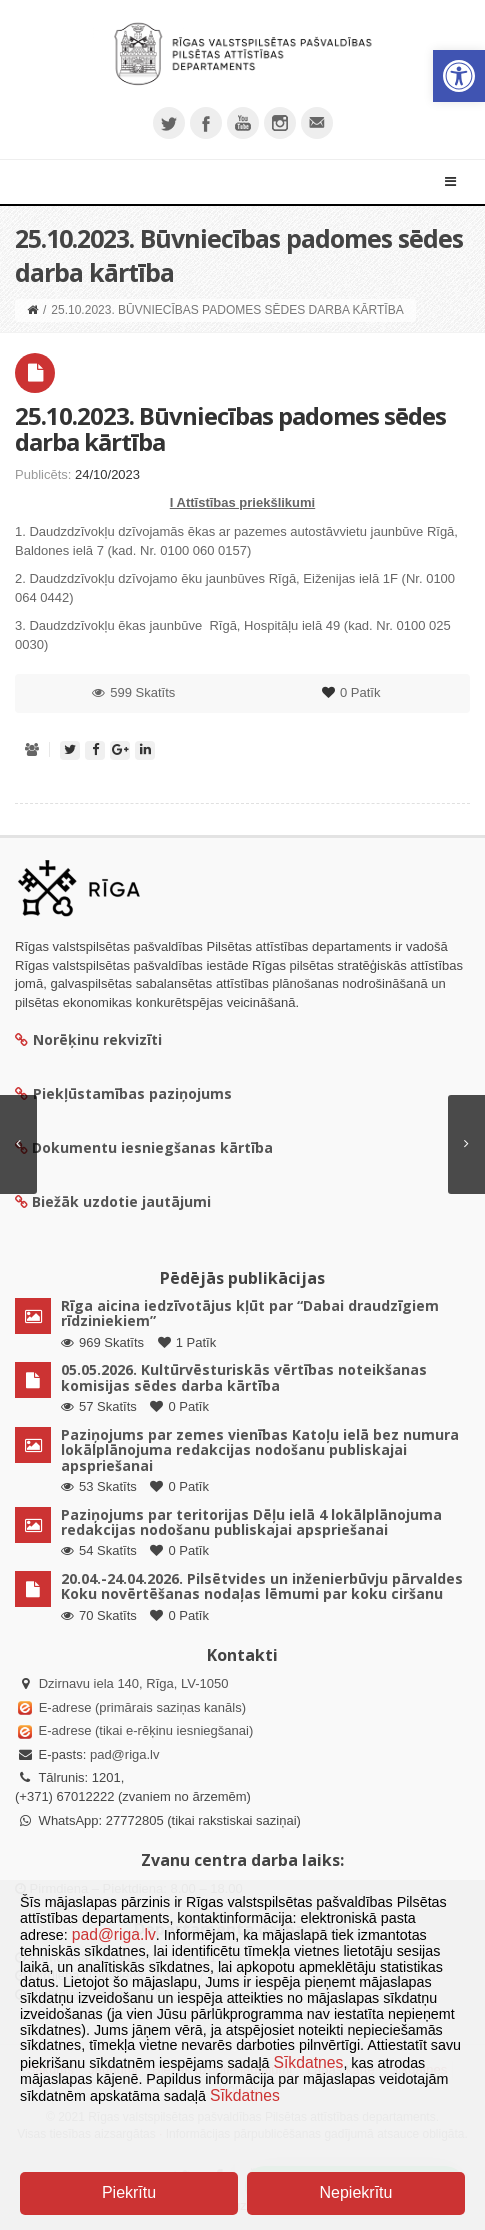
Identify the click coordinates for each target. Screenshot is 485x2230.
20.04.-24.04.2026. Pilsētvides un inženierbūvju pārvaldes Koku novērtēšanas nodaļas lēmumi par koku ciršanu (262, 1586)
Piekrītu (129, 2192)
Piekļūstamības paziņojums (123, 1093)
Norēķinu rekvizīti (88, 1039)
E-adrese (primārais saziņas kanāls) (142, 1707)
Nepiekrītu (356, 2192)
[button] (459, 76)
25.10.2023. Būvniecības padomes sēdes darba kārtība (230, 428)
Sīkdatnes (309, 2062)
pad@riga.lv (125, 1754)
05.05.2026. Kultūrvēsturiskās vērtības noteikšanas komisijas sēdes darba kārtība (244, 1377)
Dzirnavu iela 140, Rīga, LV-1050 (134, 1683)
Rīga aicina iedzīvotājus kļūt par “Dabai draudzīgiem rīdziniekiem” (250, 1313)
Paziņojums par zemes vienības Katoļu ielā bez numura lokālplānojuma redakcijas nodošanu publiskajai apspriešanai (260, 1450)
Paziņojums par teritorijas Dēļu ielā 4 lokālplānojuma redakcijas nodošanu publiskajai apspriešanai (251, 1522)
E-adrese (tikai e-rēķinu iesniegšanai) (144, 1730)
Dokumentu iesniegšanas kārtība (152, 1147)
